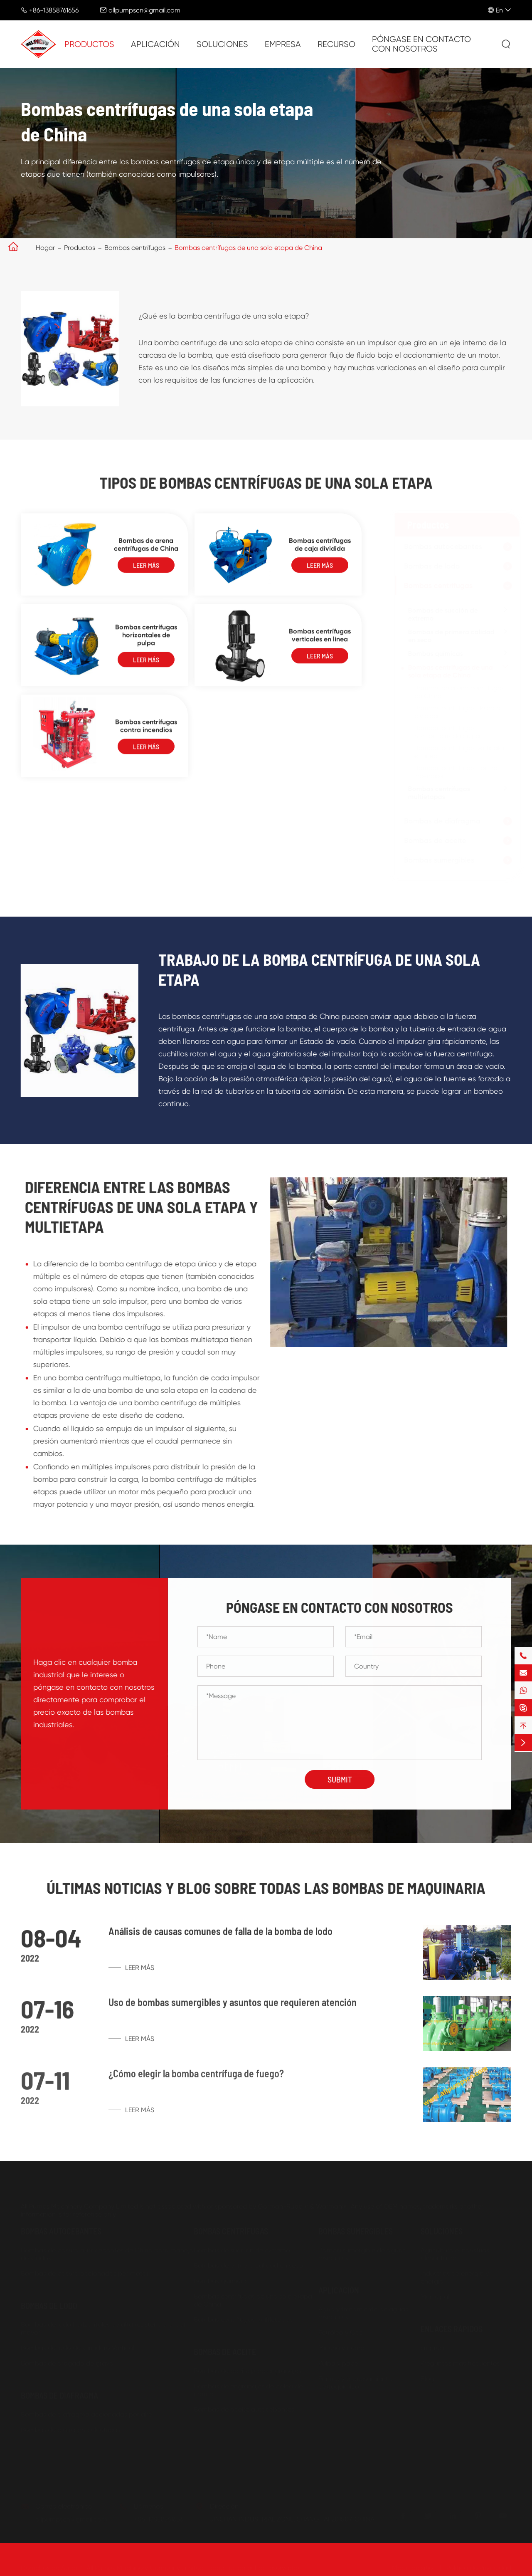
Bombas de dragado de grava (67, 2361)
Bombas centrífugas (134, 248)
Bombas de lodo (429, 566)
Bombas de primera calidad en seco (449, 636)
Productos (89, 44)
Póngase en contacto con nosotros (421, 44)
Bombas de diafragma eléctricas (70, 2427)
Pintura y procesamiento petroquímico (355, 2380)
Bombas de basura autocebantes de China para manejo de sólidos (107, 2252)
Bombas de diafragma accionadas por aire (86, 2412)
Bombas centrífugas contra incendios (146, 731)
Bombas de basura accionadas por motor (85, 2271)
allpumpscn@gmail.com (144, 10)
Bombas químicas (433, 654)
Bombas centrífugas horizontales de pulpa (146, 641)
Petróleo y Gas (340, 2330)
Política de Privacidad (478, 2565)
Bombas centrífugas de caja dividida (320, 550)
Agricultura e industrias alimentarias (455, 2252)
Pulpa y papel (339, 2361)
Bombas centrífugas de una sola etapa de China (248, 248)
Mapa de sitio (412, 2565)
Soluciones (222, 44)
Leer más (146, 571)
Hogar (45, 248)
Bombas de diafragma (439, 821)
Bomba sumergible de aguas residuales (362, 2252)
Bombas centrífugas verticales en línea (320, 641)
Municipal (435, 2294)
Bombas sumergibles (436, 860)
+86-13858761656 (54, 10)
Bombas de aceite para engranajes (247, 2368)
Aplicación (155, 44)
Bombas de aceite (432, 840)
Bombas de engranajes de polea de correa (248, 2388)
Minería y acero (341, 2345)
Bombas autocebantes (440, 546)
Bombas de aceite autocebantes (244, 2407)
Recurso (336, 44)
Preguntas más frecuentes (460, 2361)
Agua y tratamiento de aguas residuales (363, 2311)
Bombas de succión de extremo (440, 614)
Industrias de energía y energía (455, 2275)
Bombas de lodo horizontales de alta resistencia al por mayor (103, 2326)
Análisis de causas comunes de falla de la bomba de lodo (220, 1938)
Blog (427, 2376)
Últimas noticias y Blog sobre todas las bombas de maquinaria (266, 1887)
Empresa (283, 44)
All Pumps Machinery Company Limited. (145, 2565)
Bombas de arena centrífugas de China (146, 550)
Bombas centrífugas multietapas (437, 793)
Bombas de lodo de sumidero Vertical (77, 2345)
